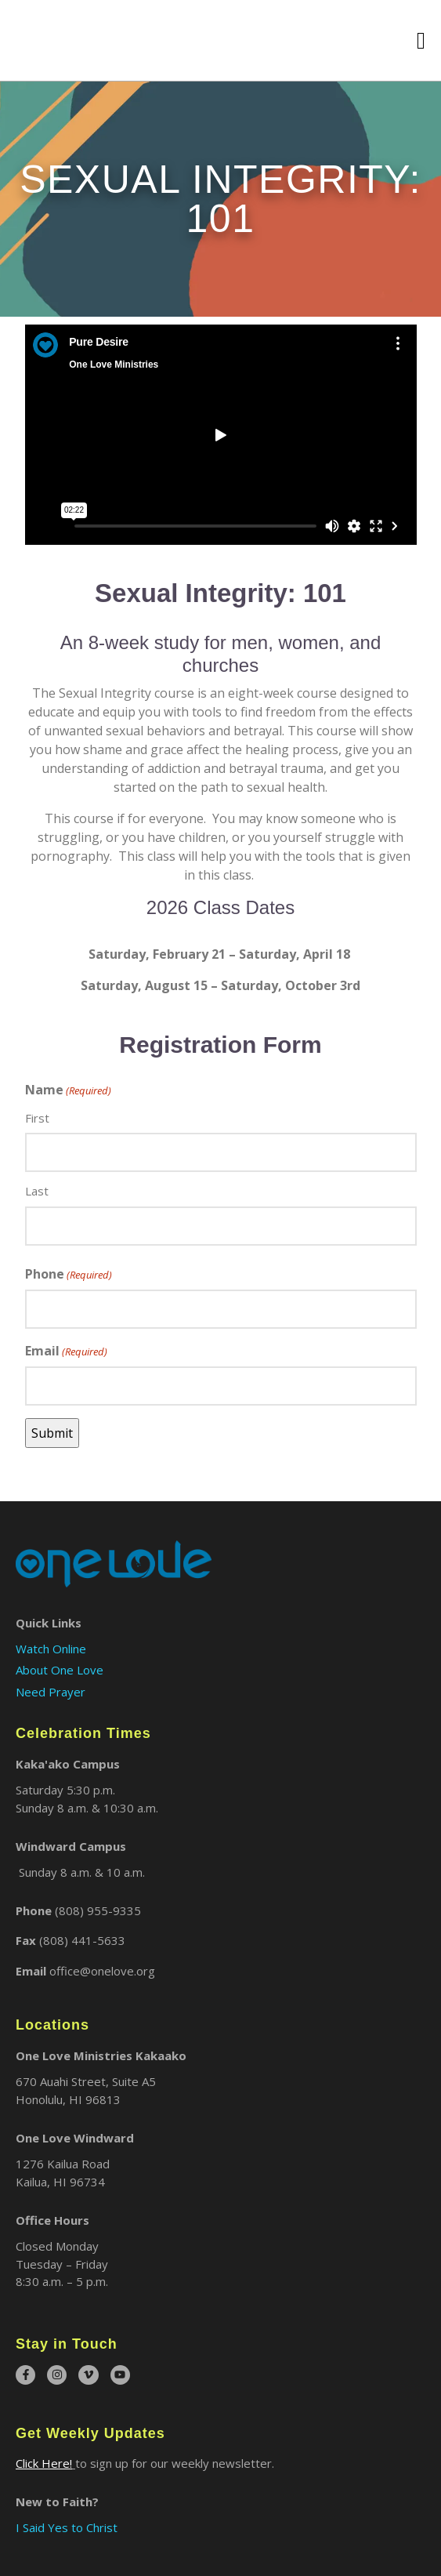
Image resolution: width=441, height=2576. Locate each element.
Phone (68, 1274)
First (37, 1118)
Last (37, 1191)
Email (66, 1351)
